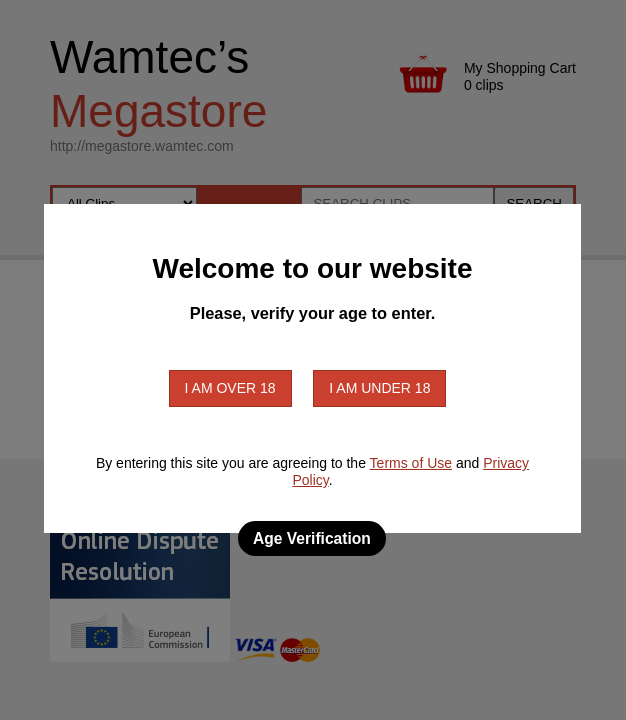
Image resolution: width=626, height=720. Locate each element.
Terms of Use (411, 463)
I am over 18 (230, 388)
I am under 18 (379, 388)
